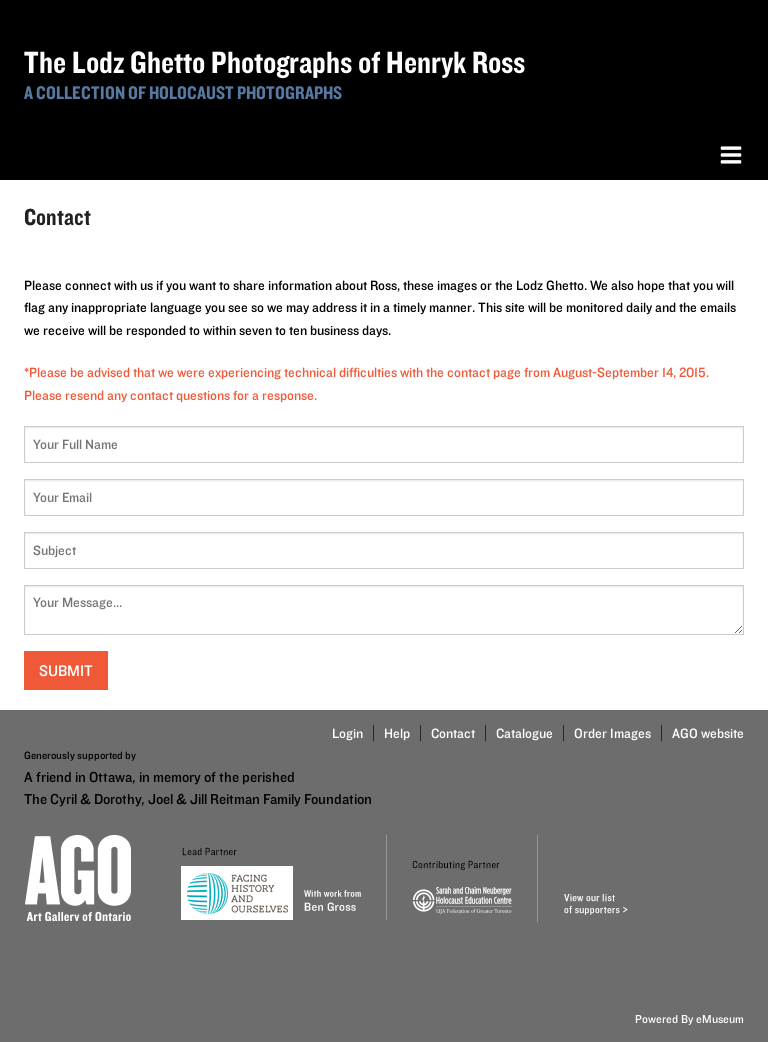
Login (347, 733)
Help (397, 733)
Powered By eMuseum (689, 1018)
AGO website (708, 733)
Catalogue (524, 733)
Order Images (612, 733)
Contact (453, 733)
